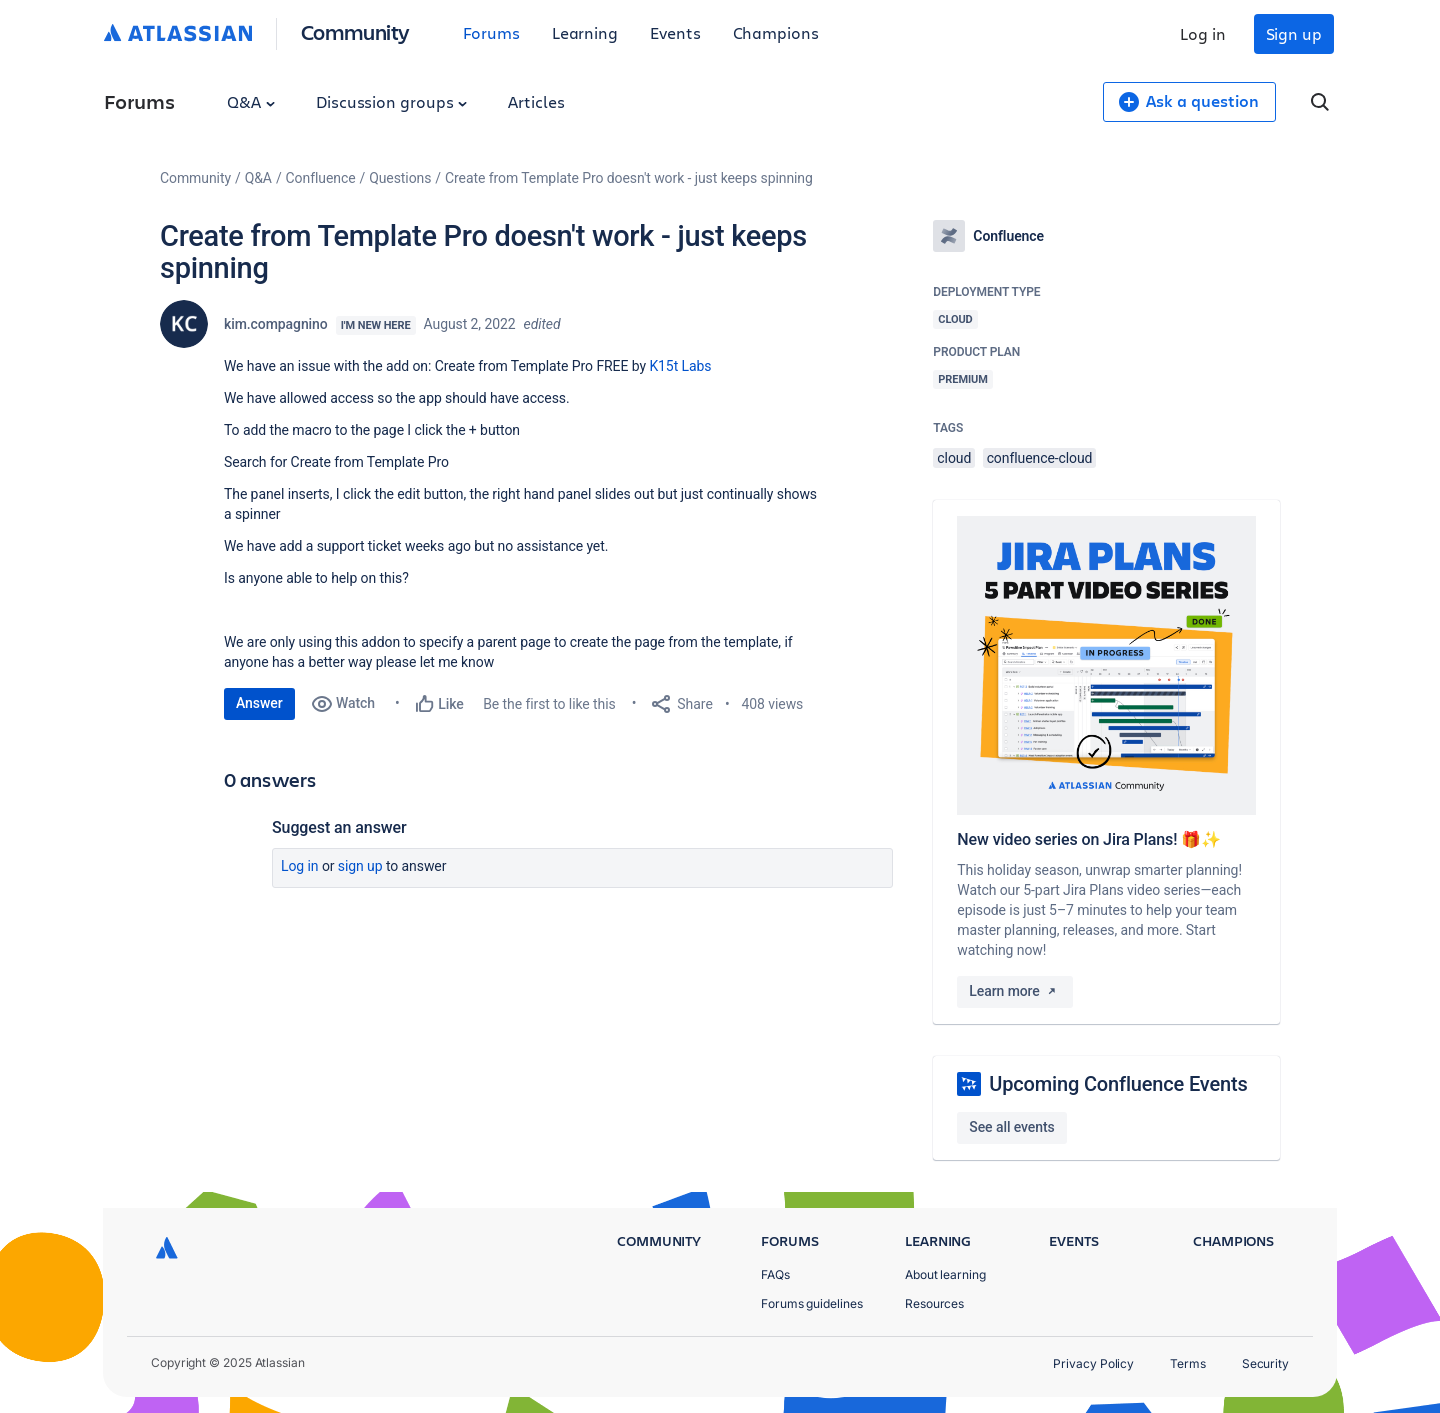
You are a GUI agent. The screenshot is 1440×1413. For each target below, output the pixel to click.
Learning (585, 32)
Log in (1203, 33)
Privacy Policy (1093, 1363)
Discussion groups (392, 101)
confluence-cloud (1040, 458)
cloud (954, 458)
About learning (945, 1274)
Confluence (321, 178)
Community (355, 31)
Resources (934, 1303)
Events (675, 32)
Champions (776, 32)
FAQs (775, 1274)
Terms (1188, 1363)
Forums (491, 32)
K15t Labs (680, 366)
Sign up (1294, 33)
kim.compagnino (276, 324)
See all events (1011, 1127)
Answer (259, 703)
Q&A (251, 101)
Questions (400, 178)
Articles (536, 101)
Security (1265, 1363)
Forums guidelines (812, 1303)
